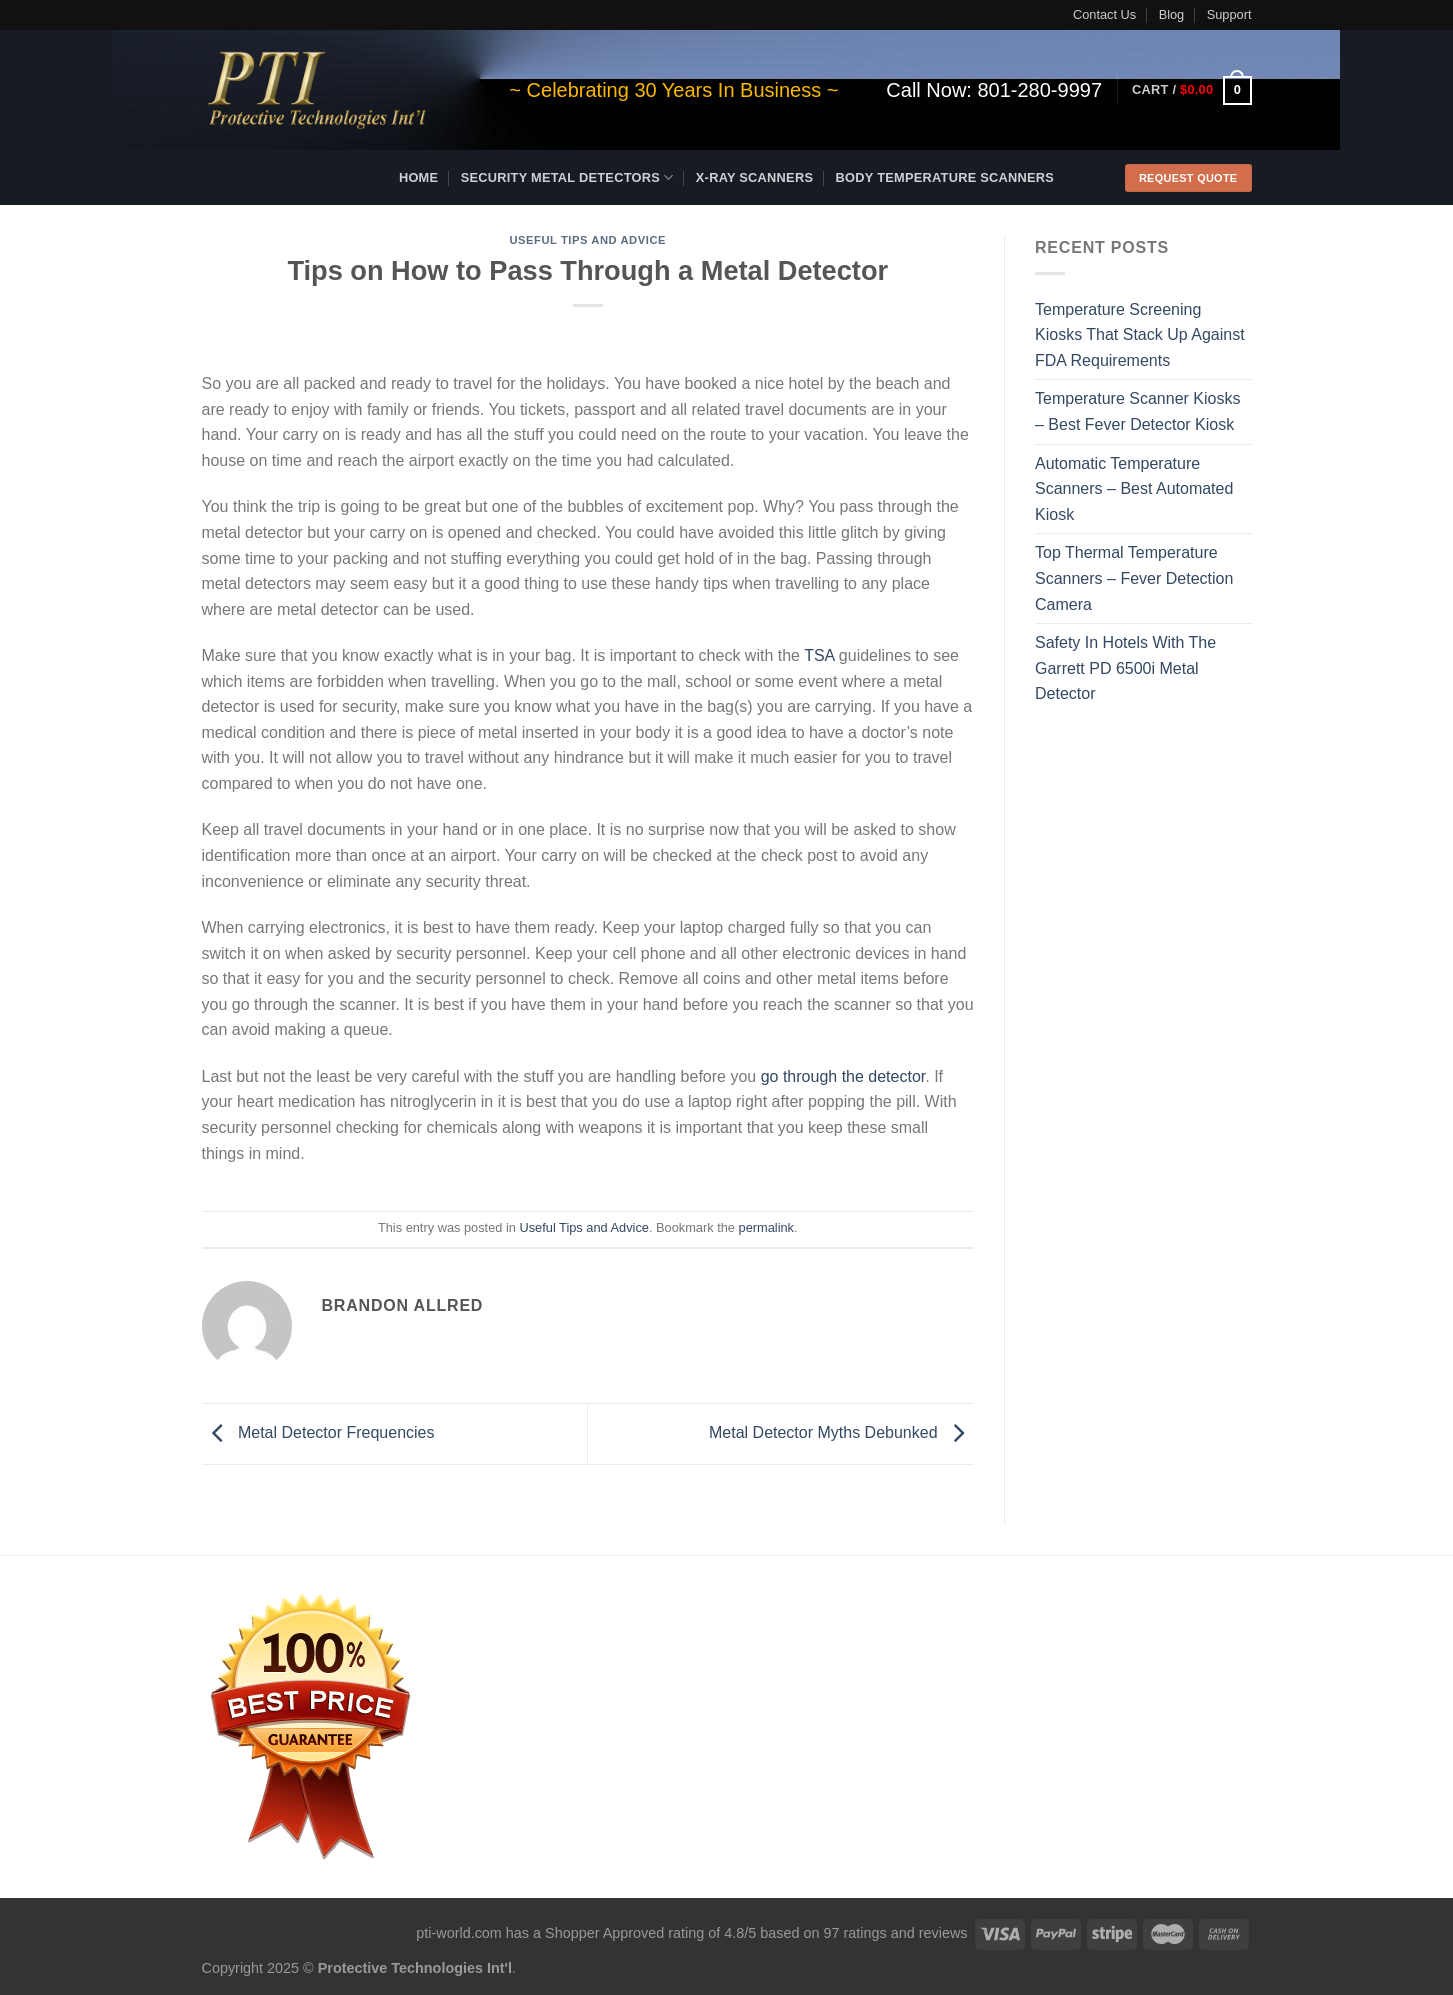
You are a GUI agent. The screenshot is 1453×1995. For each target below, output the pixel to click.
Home (418, 177)
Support (1229, 14)
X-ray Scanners (754, 177)
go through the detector (843, 1076)
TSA (819, 655)
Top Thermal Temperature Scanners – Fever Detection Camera (1134, 578)
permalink (766, 1227)
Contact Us (1104, 14)
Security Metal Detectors (567, 177)
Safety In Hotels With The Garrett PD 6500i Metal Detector (1125, 668)
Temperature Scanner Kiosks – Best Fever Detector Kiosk (1137, 411)
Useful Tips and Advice (587, 240)
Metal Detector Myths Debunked (841, 1432)
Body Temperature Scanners (945, 177)
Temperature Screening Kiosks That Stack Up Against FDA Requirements (1140, 335)
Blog (1172, 14)
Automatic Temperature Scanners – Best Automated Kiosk (1134, 489)
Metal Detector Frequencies (318, 1432)
